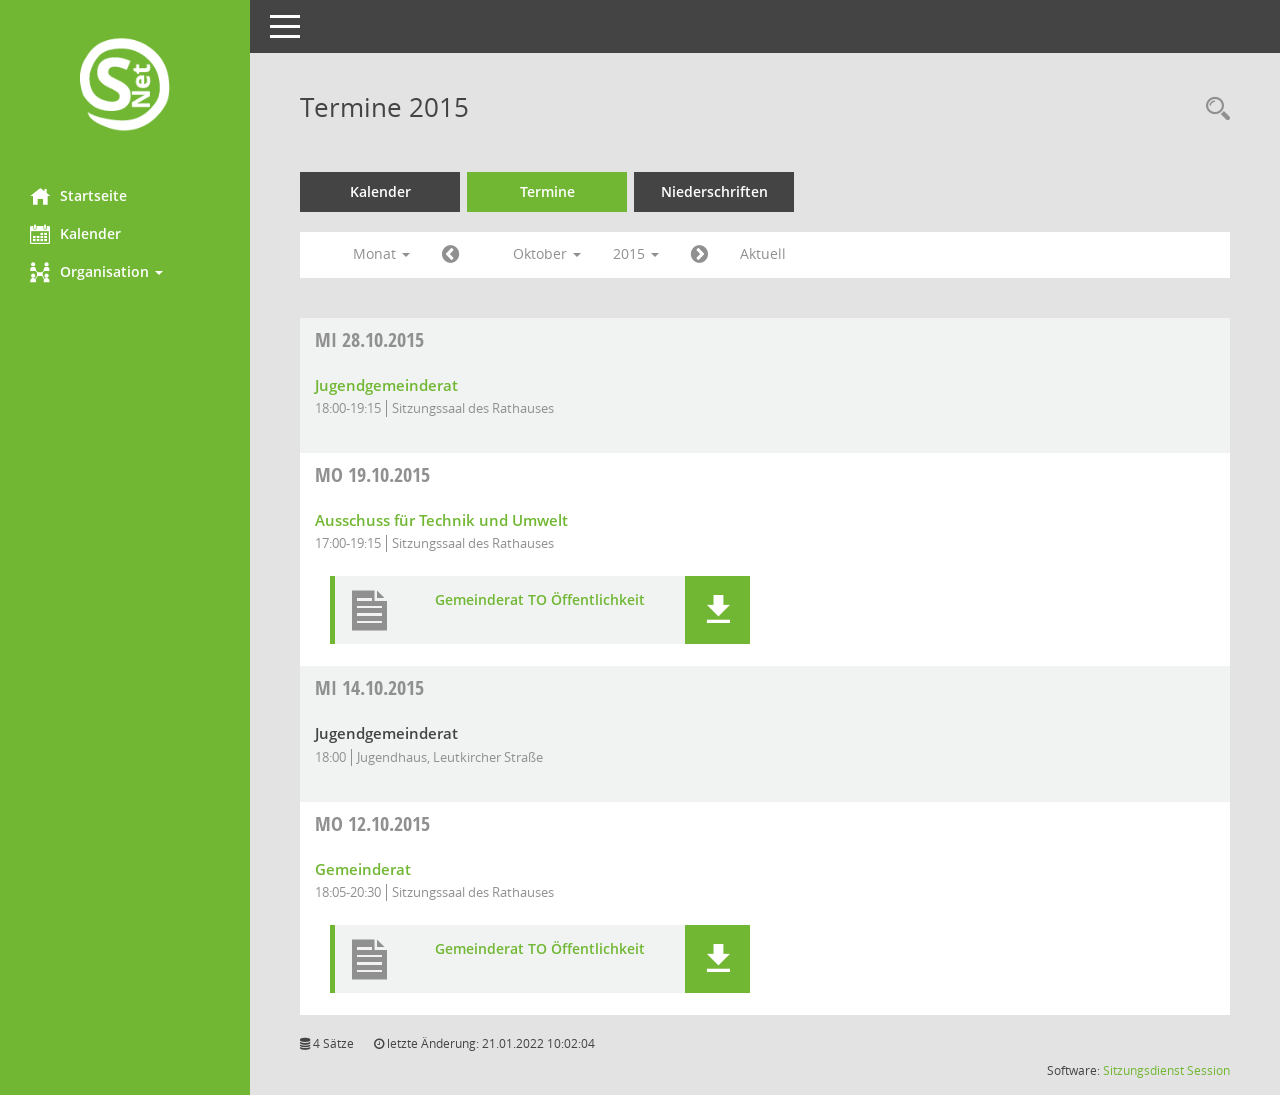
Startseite (78, 196)
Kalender (75, 234)
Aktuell (763, 253)
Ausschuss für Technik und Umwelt (441, 520)
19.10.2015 (372, 474)
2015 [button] (636, 253)
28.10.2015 (369, 339)
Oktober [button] (547, 253)
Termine (547, 191)
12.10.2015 (372, 823)
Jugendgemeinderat (386, 385)
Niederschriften (714, 191)
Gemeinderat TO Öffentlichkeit (540, 600)
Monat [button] (381, 253)
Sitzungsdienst (1143, 1070)
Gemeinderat (363, 869)
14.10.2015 (369, 687)
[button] (125, 272)
